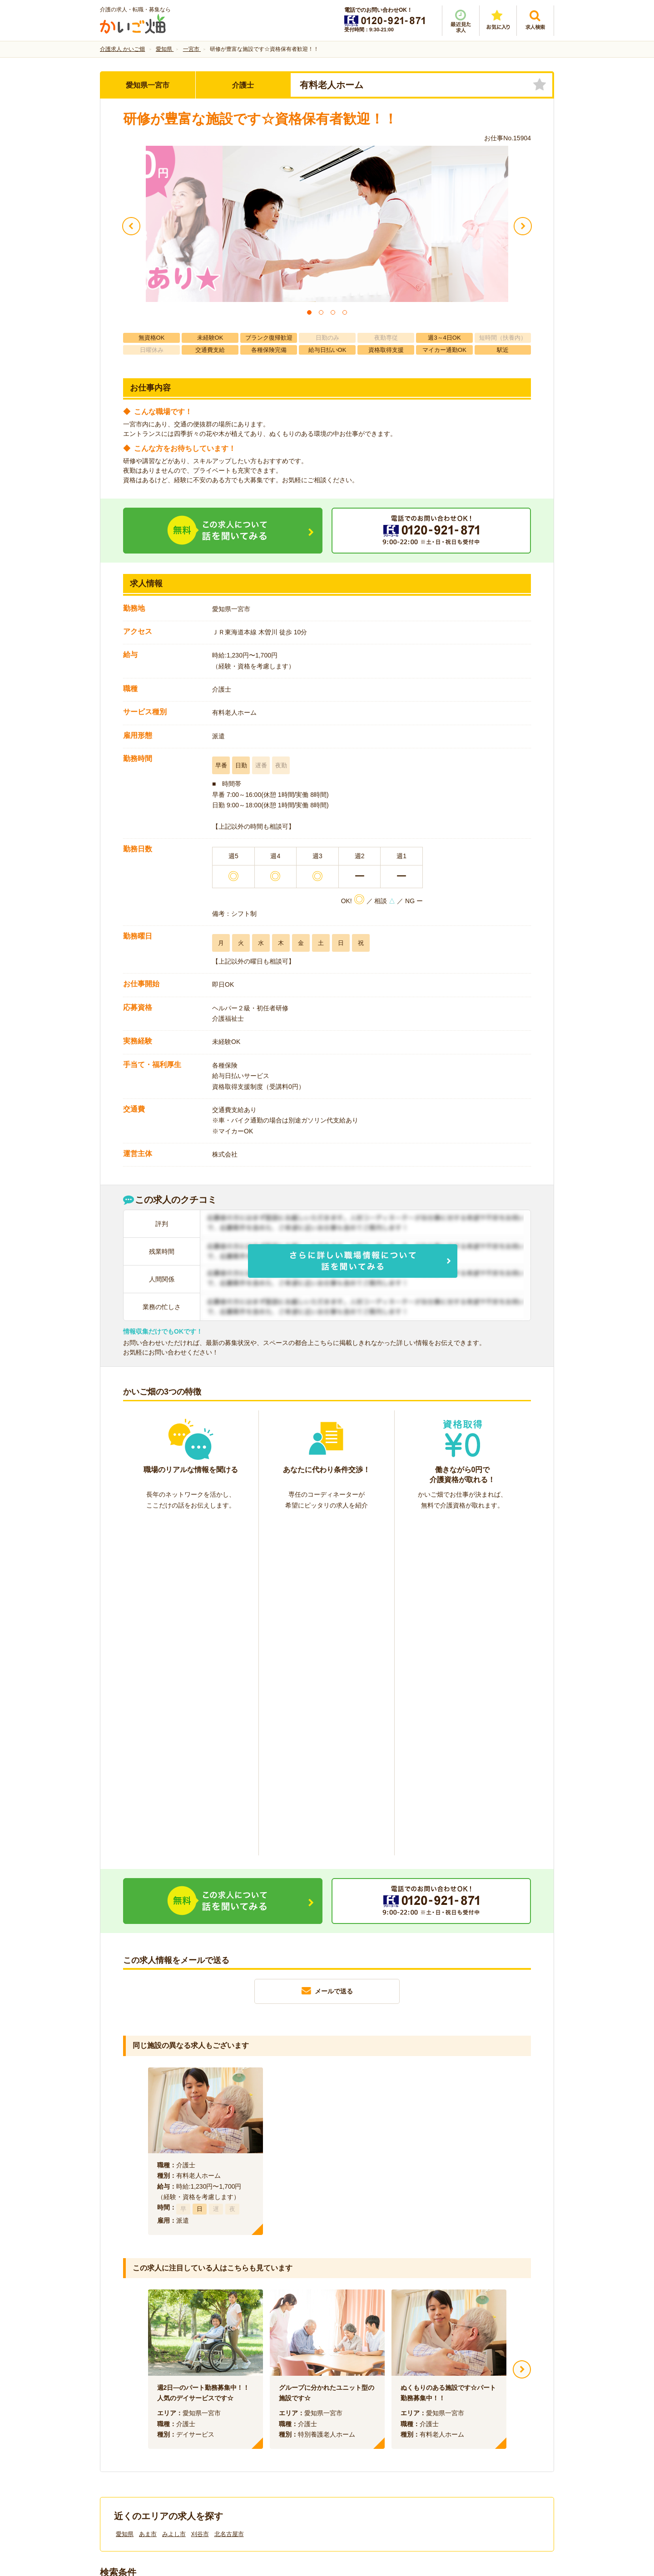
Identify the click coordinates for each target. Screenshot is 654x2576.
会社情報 (121, 2423)
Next (522, 2034)
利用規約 (235, 2423)
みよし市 (174, 2198)
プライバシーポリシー (368, 2423)
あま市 (148, 2198)
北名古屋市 (229, 2198)
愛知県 (125, 2198)
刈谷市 (200, 2198)
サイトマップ (469, 2423)
